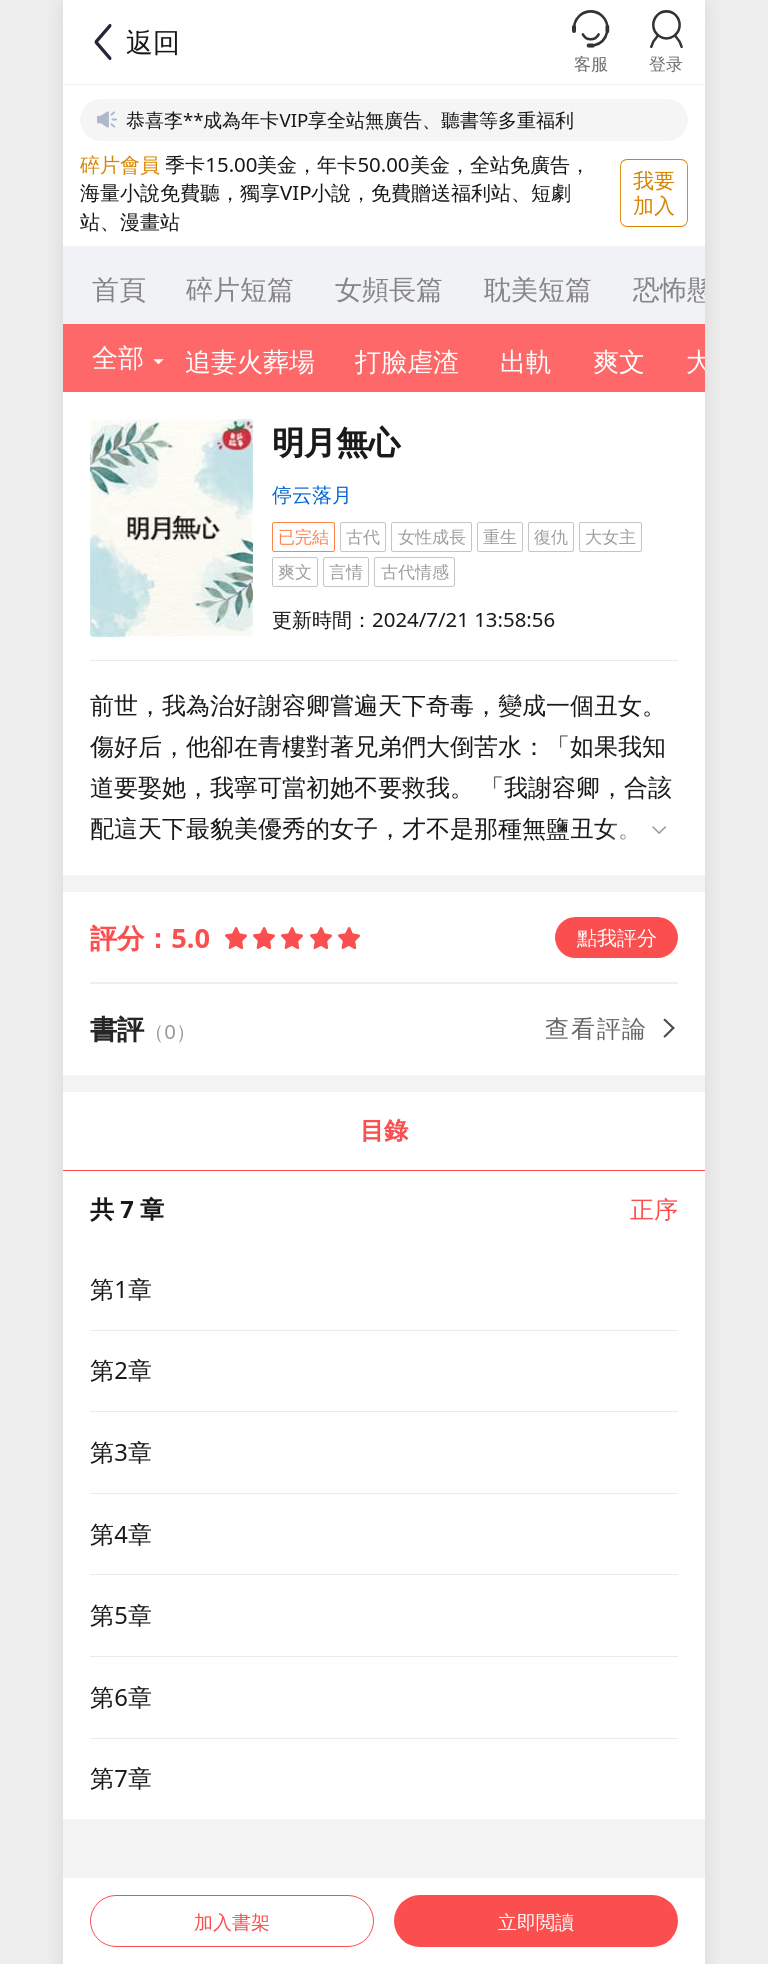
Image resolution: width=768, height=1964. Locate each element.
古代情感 (415, 571)
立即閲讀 (538, 1912)
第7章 (121, 1778)
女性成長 (432, 536)
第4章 (121, 1534)
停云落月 (312, 494)
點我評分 (617, 937)
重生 (500, 536)
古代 (363, 536)
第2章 (121, 1370)
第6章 (121, 1697)
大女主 (610, 536)
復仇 (551, 536)
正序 (654, 1209)
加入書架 (230, 1912)
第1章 (121, 1289)
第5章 (121, 1615)
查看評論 (612, 1028)
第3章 (121, 1452)
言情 (346, 571)
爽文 (295, 571)
